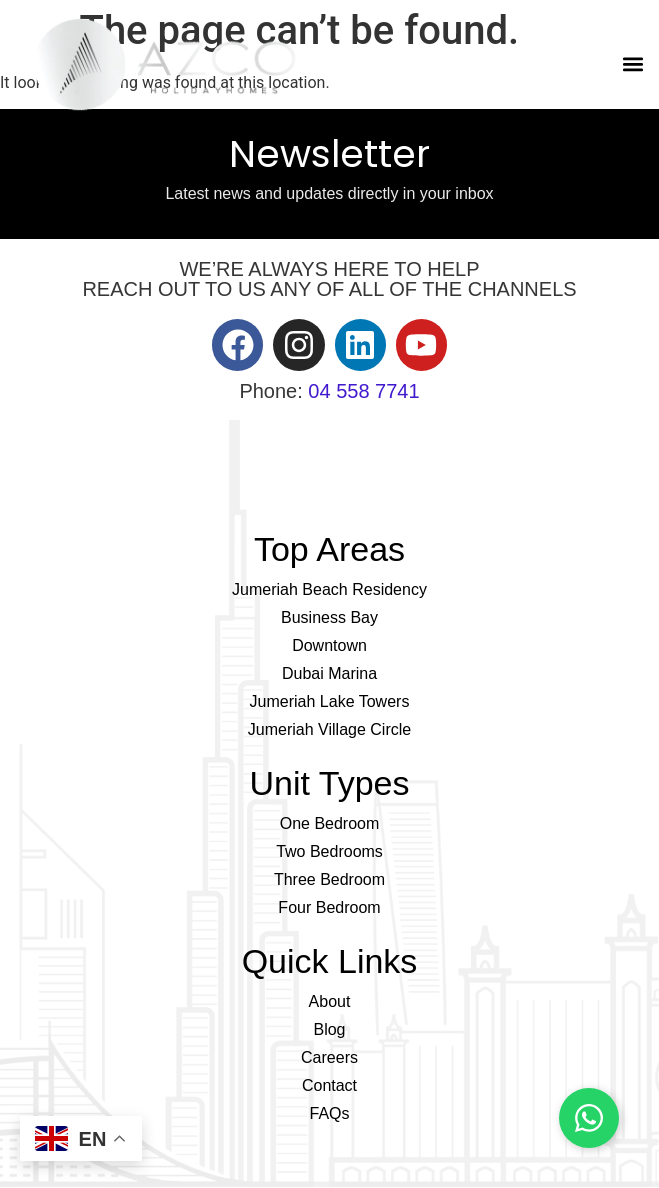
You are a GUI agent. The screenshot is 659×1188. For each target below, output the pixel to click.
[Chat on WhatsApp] (589, 1118)
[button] (632, 64)
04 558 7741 (363, 391)
